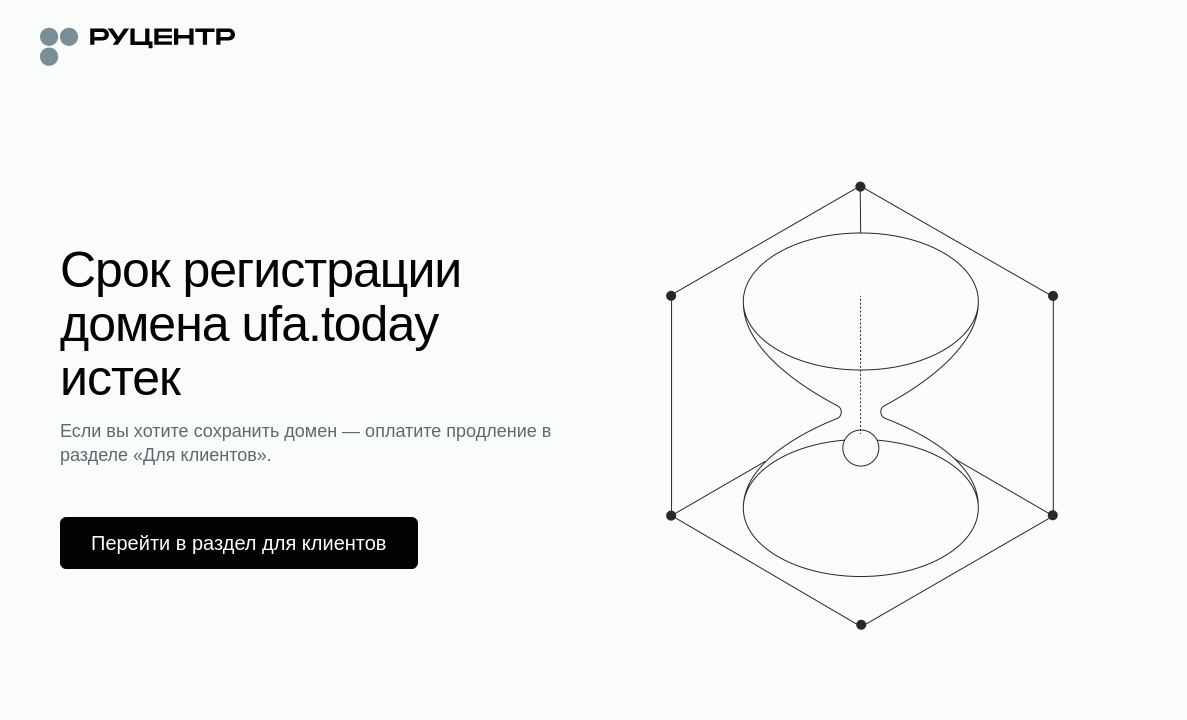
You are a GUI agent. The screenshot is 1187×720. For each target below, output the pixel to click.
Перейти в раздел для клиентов (239, 543)
